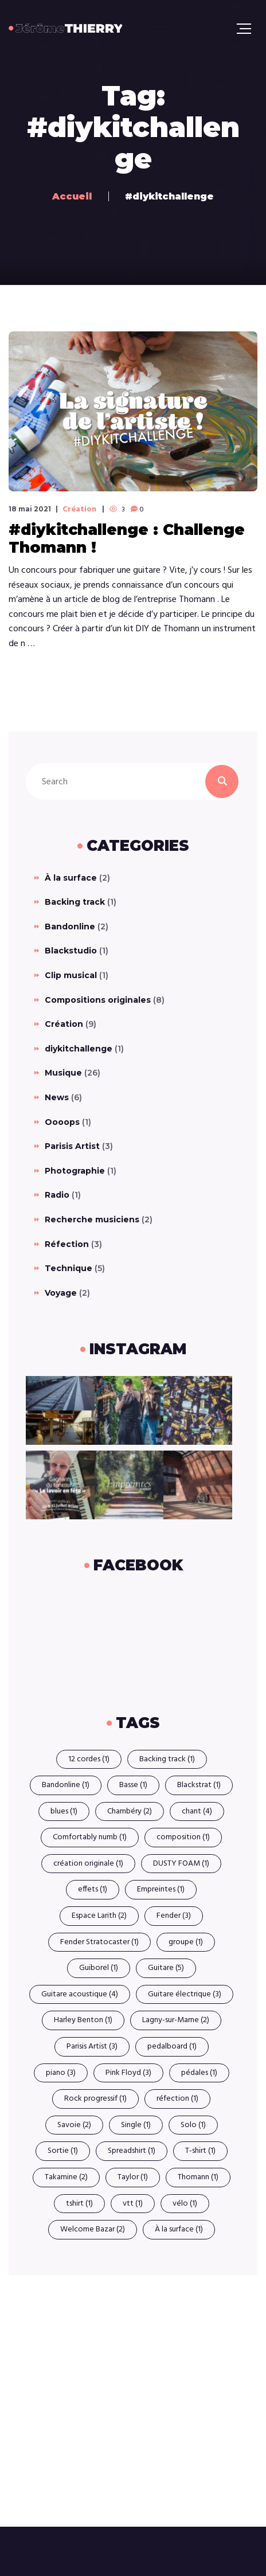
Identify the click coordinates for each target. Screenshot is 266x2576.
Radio (57, 1195)
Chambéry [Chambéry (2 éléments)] (129, 1811)
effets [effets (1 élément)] (92, 1889)
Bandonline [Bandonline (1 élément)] (65, 1785)
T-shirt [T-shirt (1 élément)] (200, 2150)
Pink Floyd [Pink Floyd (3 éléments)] (128, 2072)
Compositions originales (98, 1000)
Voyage (61, 1293)
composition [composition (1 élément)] (183, 1837)
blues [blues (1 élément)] (63, 1811)
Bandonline (70, 926)
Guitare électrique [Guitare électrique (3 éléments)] (184, 1994)
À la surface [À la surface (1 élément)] (179, 2229)
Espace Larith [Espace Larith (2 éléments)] (99, 1915)
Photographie (75, 1171)
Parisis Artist (72, 1146)
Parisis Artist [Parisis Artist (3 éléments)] (92, 2046)
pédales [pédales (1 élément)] (199, 2072)
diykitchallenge (78, 1048)
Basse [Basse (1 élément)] (133, 1785)
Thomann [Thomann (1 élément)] (198, 2177)
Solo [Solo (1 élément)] (193, 2125)
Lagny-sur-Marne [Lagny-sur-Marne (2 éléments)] (175, 2020)
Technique (68, 1268)
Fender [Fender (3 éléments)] (174, 1915)
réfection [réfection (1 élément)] (177, 2098)
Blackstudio (71, 950)
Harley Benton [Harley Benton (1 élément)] (83, 2020)
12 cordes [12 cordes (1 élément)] (88, 1759)
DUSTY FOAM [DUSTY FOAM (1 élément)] (181, 1863)
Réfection (67, 1244)
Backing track (75, 902)
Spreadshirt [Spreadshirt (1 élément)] (131, 2150)
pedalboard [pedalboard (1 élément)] (172, 2046)
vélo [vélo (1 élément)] (185, 2203)
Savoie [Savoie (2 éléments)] (74, 2125)
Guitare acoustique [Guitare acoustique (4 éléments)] (79, 1994)
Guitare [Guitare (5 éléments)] (166, 1968)
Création (79, 509)
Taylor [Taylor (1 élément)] (133, 2177)
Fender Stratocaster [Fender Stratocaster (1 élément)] (99, 1942)
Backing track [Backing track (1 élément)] (167, 1759)
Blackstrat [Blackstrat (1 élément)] (199, 1785)
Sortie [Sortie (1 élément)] (63, 2150)
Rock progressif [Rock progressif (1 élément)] (95, 2098)
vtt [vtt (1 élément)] (133, 2203)
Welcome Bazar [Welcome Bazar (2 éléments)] (92, 2229)
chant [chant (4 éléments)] (197, 1811)
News (57, 1097)
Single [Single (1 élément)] (136, 2125)
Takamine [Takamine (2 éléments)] (66, 2177)
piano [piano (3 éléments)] (61, 2072)
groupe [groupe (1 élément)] (186, 1942)
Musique (63, 1073)
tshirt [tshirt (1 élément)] (79, 2203)
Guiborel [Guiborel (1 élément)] (98, 1968)
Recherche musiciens (92, 1219)
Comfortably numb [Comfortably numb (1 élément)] (90, 1837)
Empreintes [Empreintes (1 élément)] (161, 1889)
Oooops (62, 1122)
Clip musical (71, 975)
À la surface (71, 878)
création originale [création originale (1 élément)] (88, 1863)
